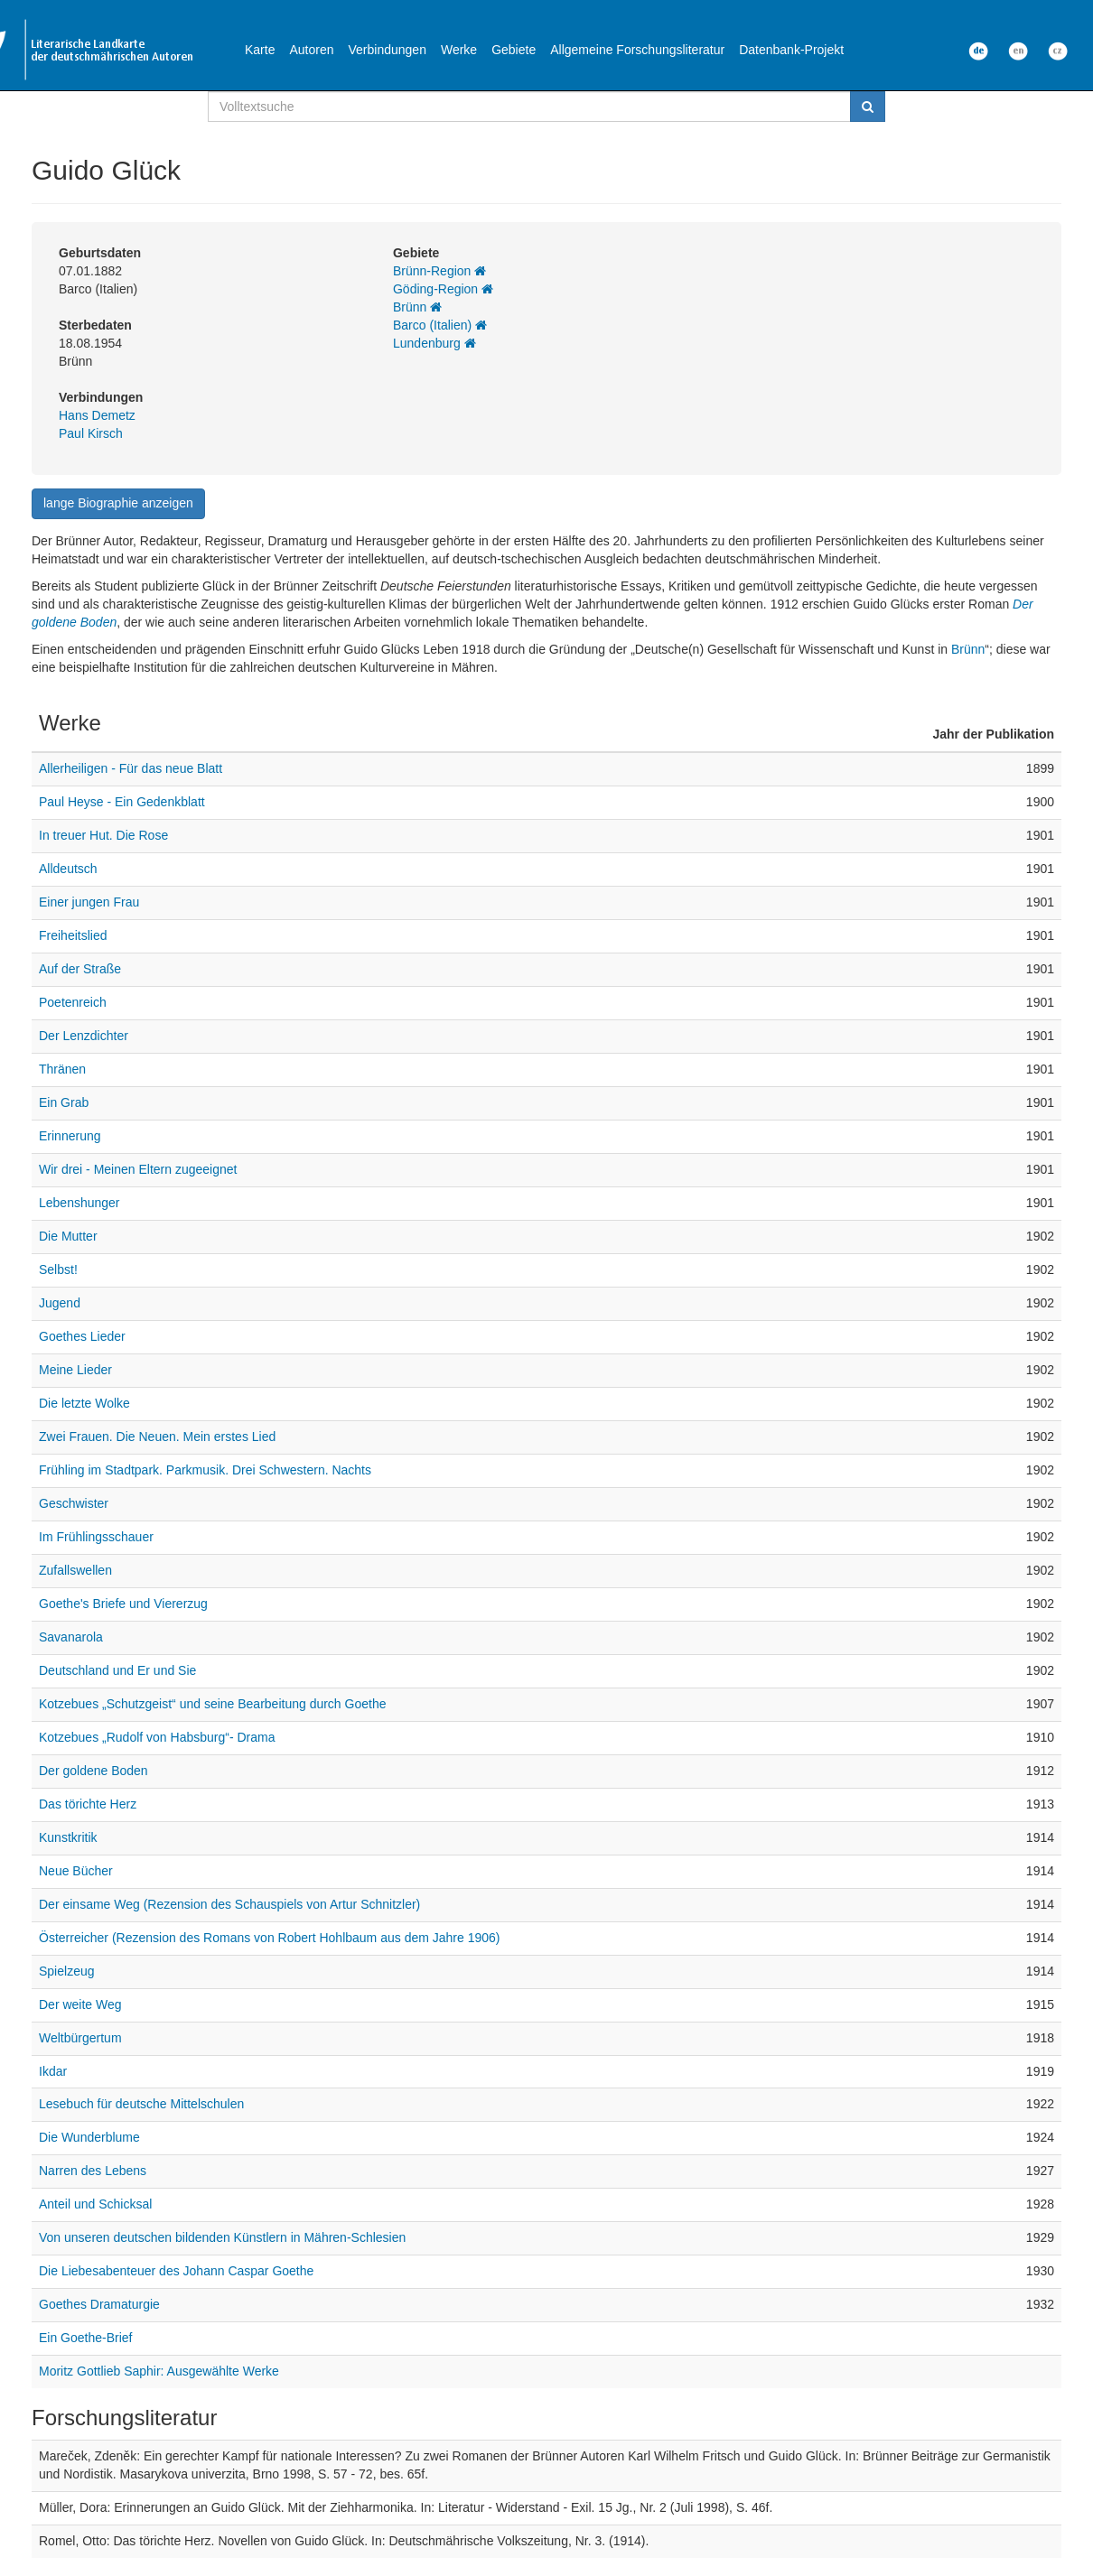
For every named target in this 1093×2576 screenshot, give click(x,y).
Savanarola (71, 1637)
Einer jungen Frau (89, 902)
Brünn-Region (439, 271)
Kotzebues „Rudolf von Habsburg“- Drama (157, 1737)
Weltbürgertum (80, 2038)
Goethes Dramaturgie (99, 2304)
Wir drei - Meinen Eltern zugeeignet (138, 1169)
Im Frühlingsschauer (96, 1537)
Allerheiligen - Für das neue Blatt (130, 768)
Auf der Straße (80, 969)
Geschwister (73, 1503)
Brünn (417, 307)
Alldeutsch (68, 868)
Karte (260, 49)
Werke (459, 49)
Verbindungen (387, 49)
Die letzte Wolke (84, 1403)
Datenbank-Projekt (791, 49)
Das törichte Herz (87, 1804)
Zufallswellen (75, 1570)
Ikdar (53, 2071)
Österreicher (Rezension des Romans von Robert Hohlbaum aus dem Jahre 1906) (269, 1937)
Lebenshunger (79, 1202)
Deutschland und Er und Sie (117, 1670)
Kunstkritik (68, 1837)
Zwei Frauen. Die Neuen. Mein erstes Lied (157, 1436)
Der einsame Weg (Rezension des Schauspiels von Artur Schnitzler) (229, 1904)
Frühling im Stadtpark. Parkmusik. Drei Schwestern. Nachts (205, 1470)
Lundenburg (434, 343)
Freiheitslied (73, 935)
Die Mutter (68, 1236)
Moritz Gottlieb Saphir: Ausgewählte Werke (159, 2371)
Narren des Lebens (92, 2170)
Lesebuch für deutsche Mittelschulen (141, 2104)
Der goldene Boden (93, 1770)
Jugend (59, 1303)
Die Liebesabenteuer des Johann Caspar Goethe (176, 2271)
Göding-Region (443, 289)
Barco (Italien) (440, 325)
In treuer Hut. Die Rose (103, 835)
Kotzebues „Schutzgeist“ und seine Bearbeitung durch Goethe (212, 1704)
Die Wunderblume (89, 2137)
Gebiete (513, 49)
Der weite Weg (80, 2004)
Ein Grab (64, 1102)
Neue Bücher (76, 1871)
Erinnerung (70, 1136)
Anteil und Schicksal (95, 2204)
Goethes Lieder (82, 1336)
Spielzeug (67, 1971)
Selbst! (58, 1269)
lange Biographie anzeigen (118, 503)
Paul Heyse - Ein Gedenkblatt (122, 802)
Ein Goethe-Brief (86, 2337)
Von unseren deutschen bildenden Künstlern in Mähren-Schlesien (222, 2237)
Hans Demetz (97, 415)
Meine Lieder (75, 1369)
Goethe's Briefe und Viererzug (123, 1603)
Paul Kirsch (91, 433)
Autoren (311, 49)
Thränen (62, 1069)
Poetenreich (73, 1002)
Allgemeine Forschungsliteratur (637, 49)
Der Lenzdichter (83, 1035)
